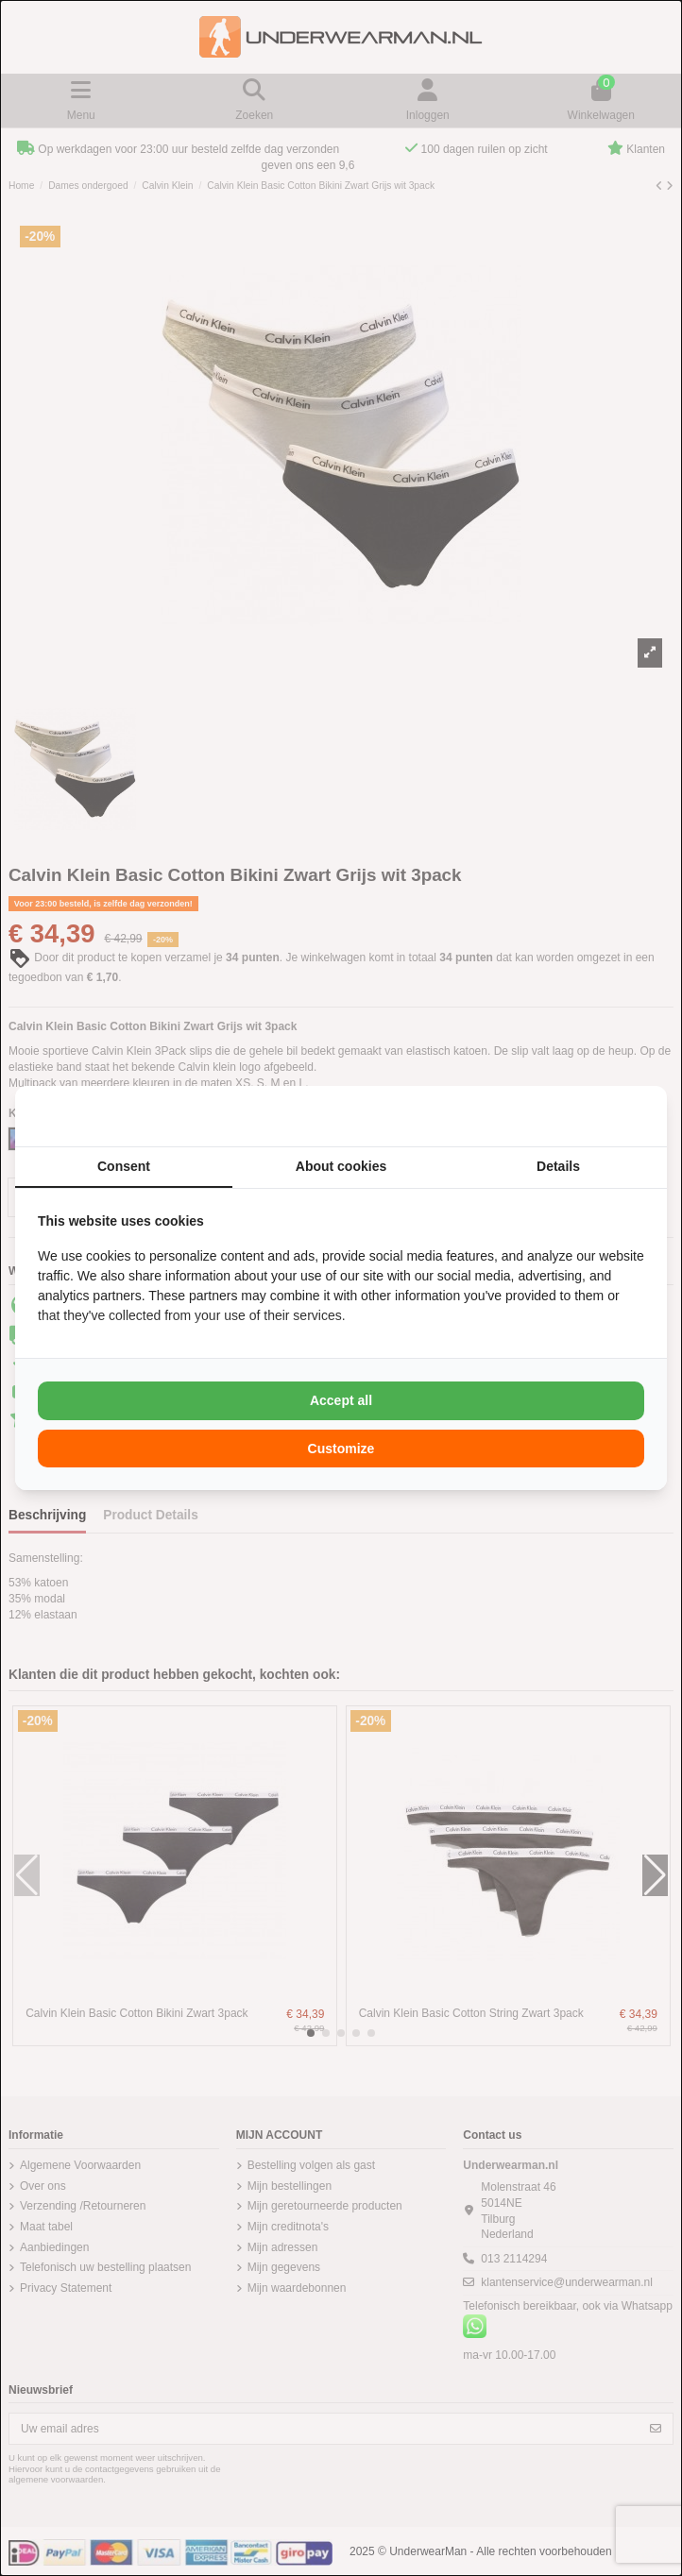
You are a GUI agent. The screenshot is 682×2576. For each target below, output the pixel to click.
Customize (341, 1448)
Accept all (341, 1400)
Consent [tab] (123, 1166)
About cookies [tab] (341, 1166)
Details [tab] (558, 1166)
